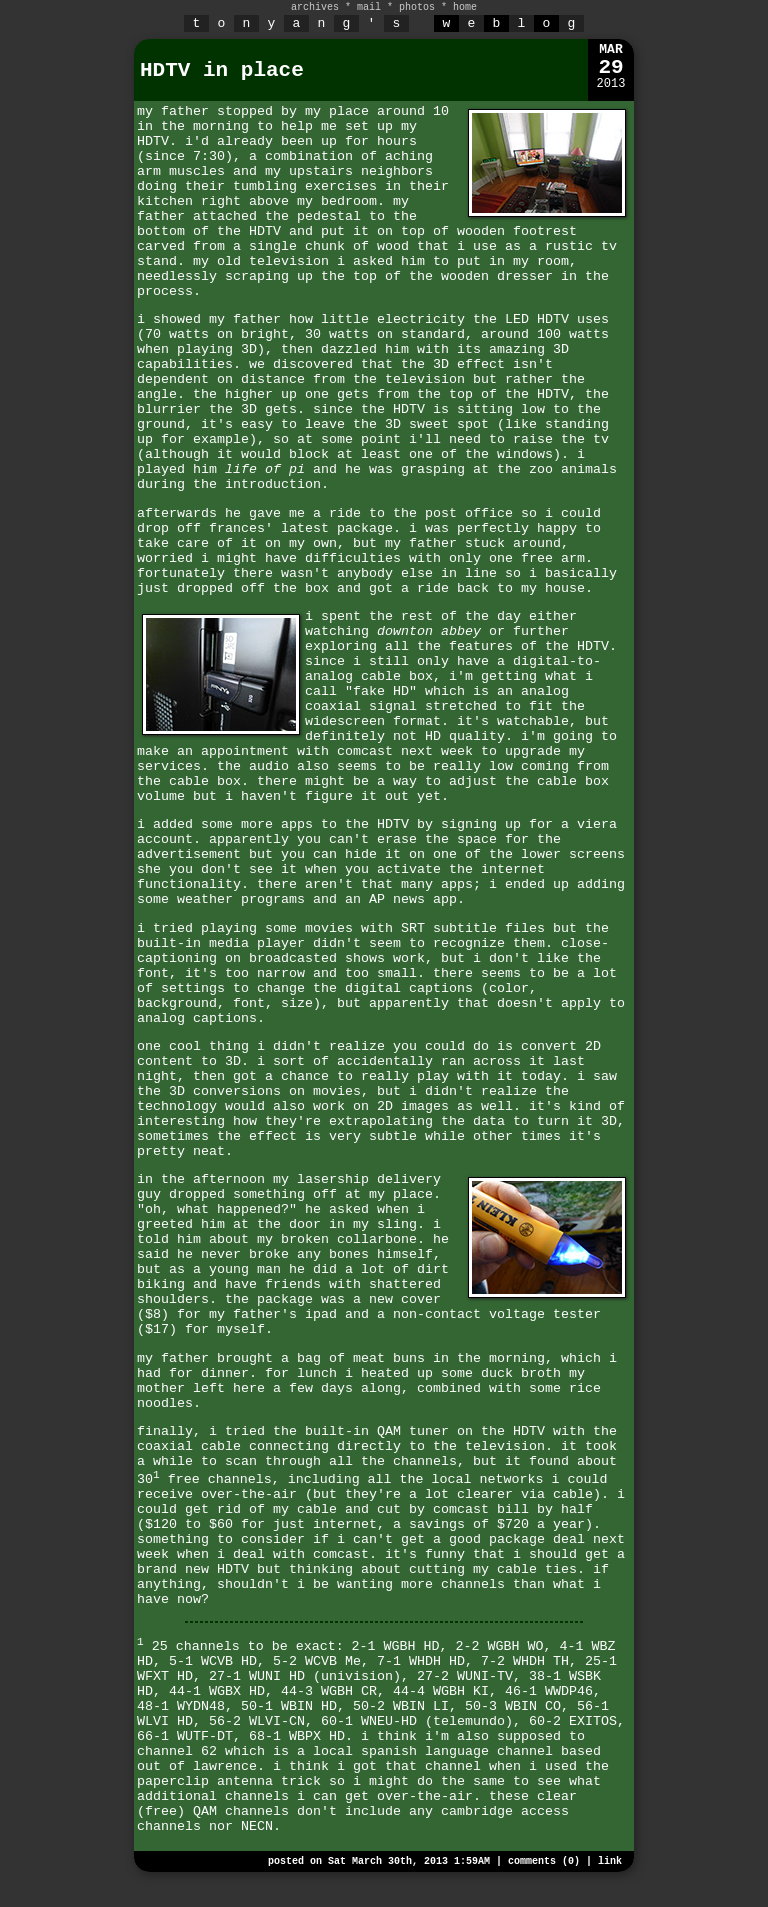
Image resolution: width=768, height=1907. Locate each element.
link (610, 1861)
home (465, 7)
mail (369, 7)
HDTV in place (222, 70)
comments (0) (544, 1861)
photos (417, 7)
